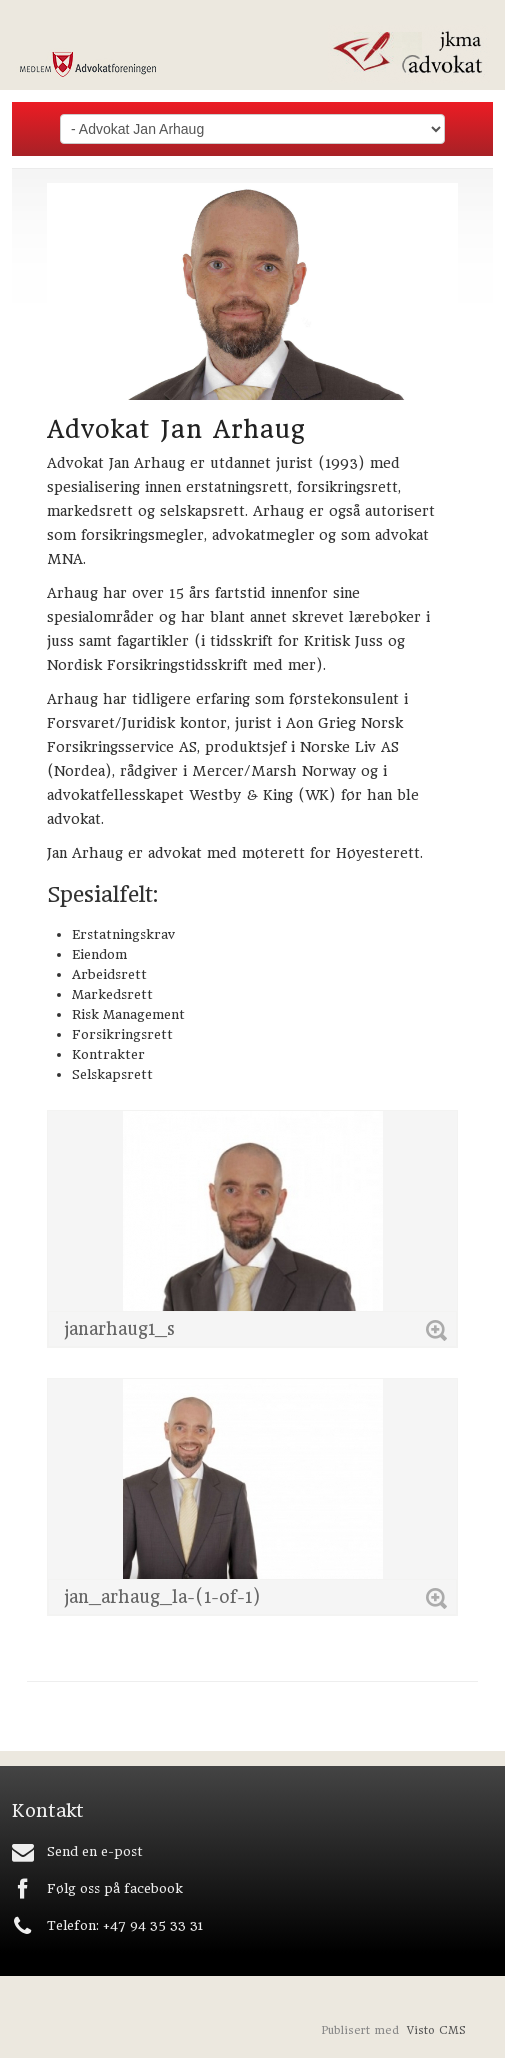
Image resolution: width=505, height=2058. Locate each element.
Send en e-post (95, 1851)
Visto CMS (436, 2030)
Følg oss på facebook (115, 1888)
